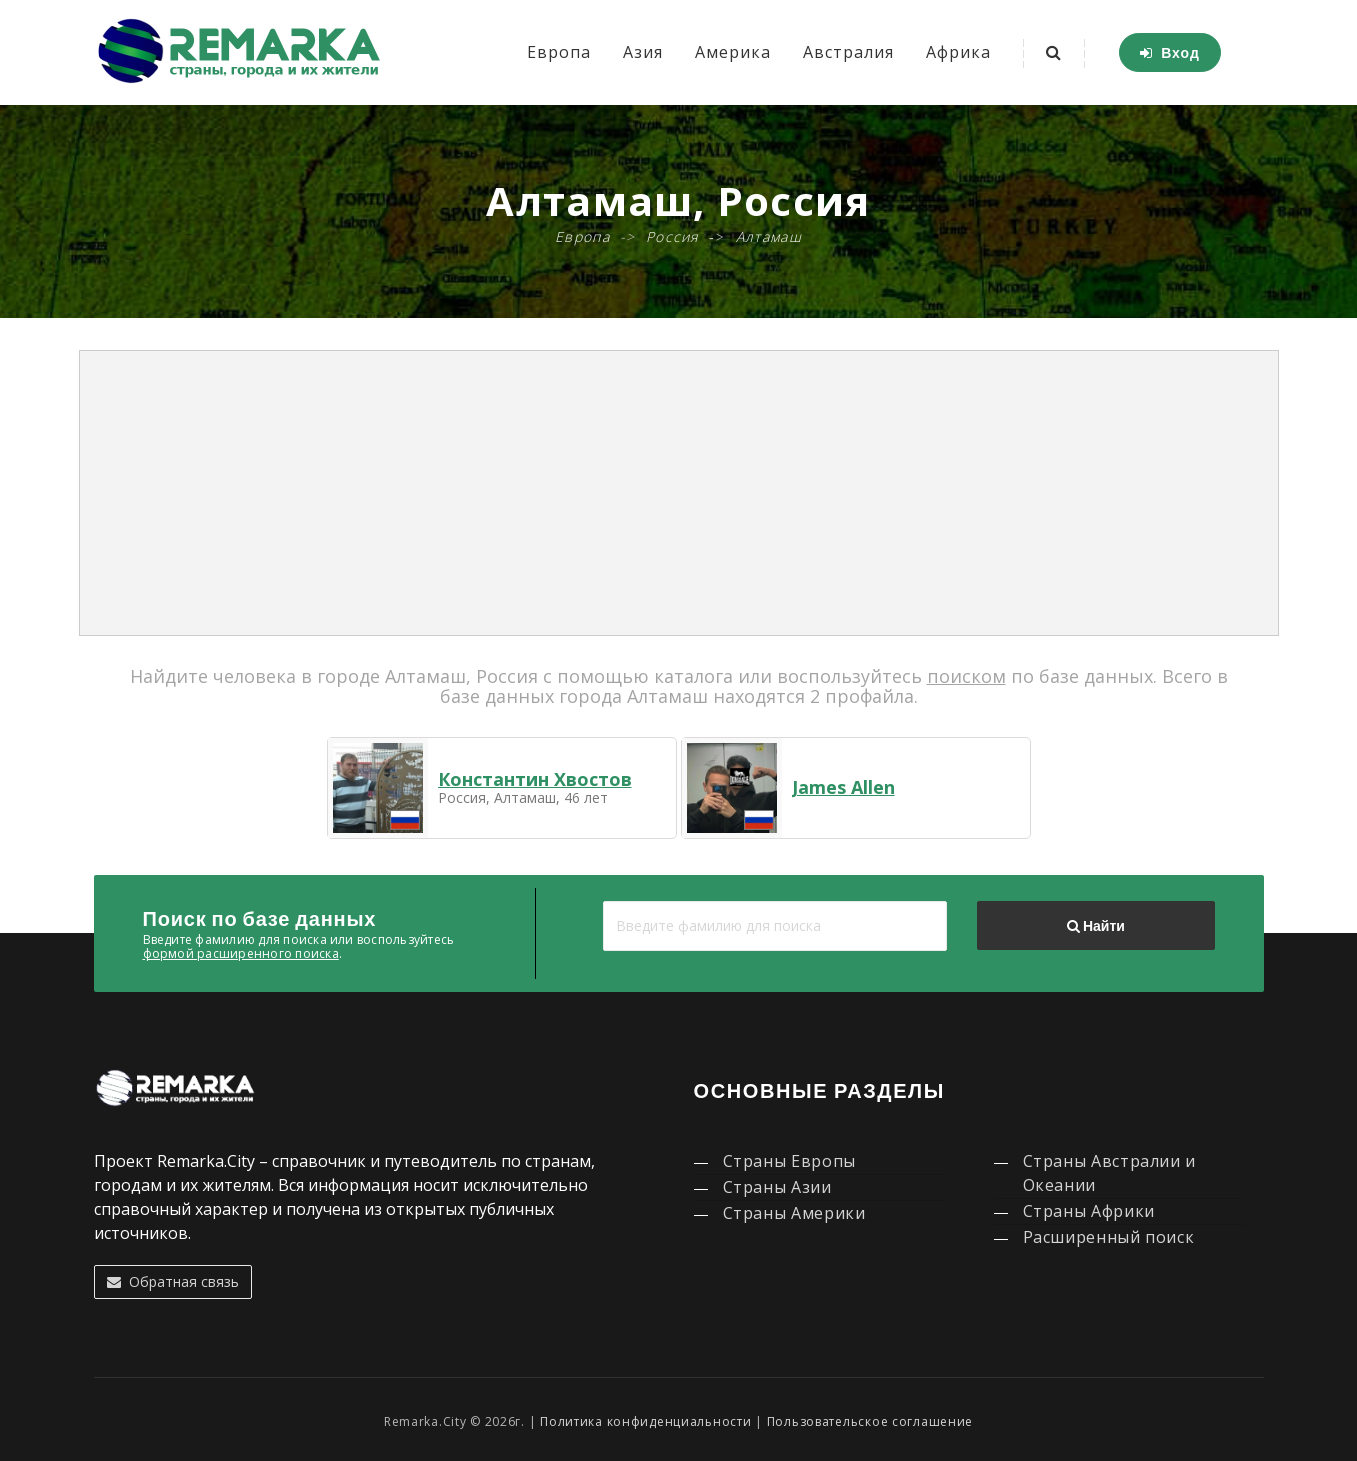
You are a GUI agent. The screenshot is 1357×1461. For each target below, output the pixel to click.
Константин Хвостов (535, 779)
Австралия (848, 52)
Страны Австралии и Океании (1110, 1173)
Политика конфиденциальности (645, 1421)
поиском (966, 676)
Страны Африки (1089, 1211)
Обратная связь (173, 1281)
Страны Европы (789, 1161)
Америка (733, 52)
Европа (559, 52)
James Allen (843, 787)
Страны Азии (777, 1187)
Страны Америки (794, 1213)
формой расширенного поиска (241, 953)
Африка (958, 52)
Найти (1096, 926)
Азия (643, 52)
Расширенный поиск (1109, 1237)
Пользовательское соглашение (870, 1421)
